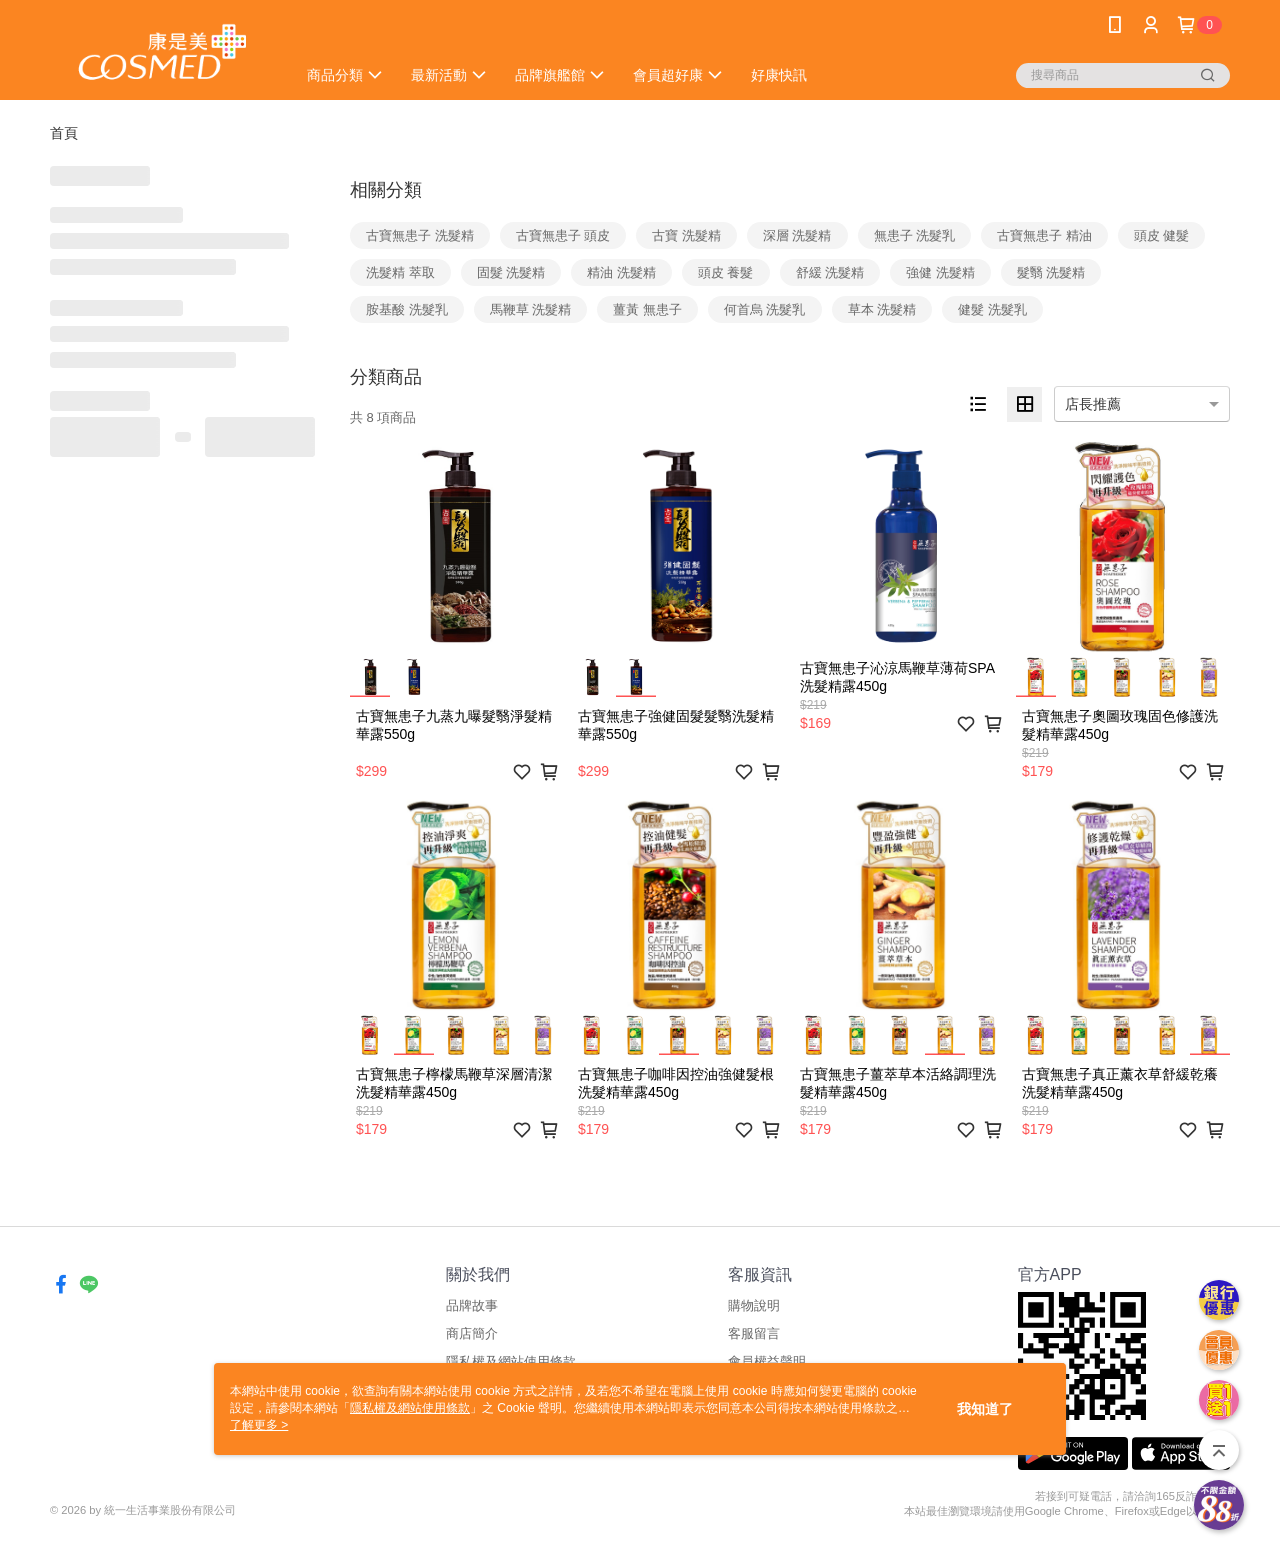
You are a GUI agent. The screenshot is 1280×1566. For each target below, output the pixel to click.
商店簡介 (472, 1333)
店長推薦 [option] (1093, 404)
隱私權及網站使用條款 (511, 1361)
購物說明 (754, 1305)
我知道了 (985, 1409)
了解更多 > (259, 1425)
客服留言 (754, 1333)
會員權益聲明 (767, 1361)
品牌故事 (472, 1305)
